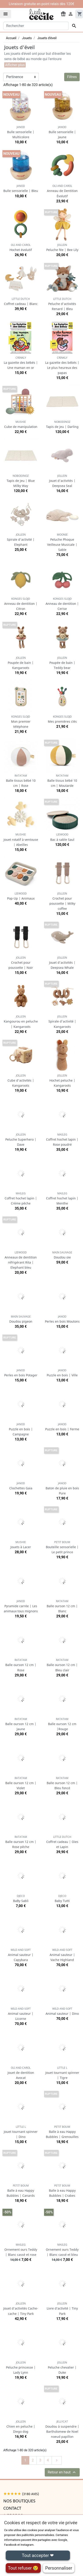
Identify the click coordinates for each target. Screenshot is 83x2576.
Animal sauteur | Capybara (20, 1955)
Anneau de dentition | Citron (20, 604)
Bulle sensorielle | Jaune (62, 132)
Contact (12, 2508)
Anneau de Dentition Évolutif (62, 191)
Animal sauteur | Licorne (20, 2014)
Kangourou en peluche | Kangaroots (21, 1021)
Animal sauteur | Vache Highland (62, 1955)
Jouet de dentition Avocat (21, 2073)
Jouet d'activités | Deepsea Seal (62, 481)
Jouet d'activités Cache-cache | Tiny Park (20, 2309)
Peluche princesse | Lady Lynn (21, 2368)
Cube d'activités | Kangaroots (21, 1081)
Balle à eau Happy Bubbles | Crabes (62, 2191)
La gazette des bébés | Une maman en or (21, 363)
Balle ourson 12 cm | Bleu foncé (62, 1783)
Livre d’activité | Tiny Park (62, 2309)
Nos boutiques (19, 2500)
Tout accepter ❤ (38, 2555)
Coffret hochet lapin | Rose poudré (62, 1140)
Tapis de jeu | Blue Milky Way (21, 481)
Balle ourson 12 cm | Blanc (62, 1606)
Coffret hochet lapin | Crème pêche (21, 1198)
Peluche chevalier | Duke (62, 2368)
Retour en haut (62, 2472)
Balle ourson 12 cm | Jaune (20, 1724)
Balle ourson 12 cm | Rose (20, 1665)
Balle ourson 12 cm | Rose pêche (20, 1842)
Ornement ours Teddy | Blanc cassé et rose (20, 2250)
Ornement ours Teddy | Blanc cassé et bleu (62, 2250)
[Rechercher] (36, 26)
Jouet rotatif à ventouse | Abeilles (21, 840)
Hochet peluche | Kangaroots (62, 1081)
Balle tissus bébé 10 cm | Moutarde (62, 781)
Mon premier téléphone (21, 722)
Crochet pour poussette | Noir (20, 963)
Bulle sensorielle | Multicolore (20, 132)
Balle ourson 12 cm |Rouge (62, 1724)
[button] (15, 64)
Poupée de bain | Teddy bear (62, 663)
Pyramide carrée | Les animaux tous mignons (21, 1606)
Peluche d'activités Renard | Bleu (62, 304)
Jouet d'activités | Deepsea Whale (62, 963)
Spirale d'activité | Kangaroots (62, 1021)
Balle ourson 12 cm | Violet (20, 1783)
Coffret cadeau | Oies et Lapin (62, 1842)
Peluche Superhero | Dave (20, 1140)
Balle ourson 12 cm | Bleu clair (62, 1665)
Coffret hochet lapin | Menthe (62, 1198)
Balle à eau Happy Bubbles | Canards (21, 2191)
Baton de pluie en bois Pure (62, 1488)
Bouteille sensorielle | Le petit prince (62, 1547)
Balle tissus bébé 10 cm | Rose (21, 781)
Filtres (72, 77)
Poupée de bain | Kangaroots (21, 663)
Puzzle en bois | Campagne (21, 1429)
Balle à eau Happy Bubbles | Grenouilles (62, 2132)
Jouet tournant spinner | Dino (21, 2132)
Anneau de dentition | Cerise (62, 604)
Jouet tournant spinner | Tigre (62, 2073)
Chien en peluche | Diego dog (20, 2427)
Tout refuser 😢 (23, 2568)
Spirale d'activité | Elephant (21, 540)
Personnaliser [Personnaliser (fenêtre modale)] (58, 2568)
